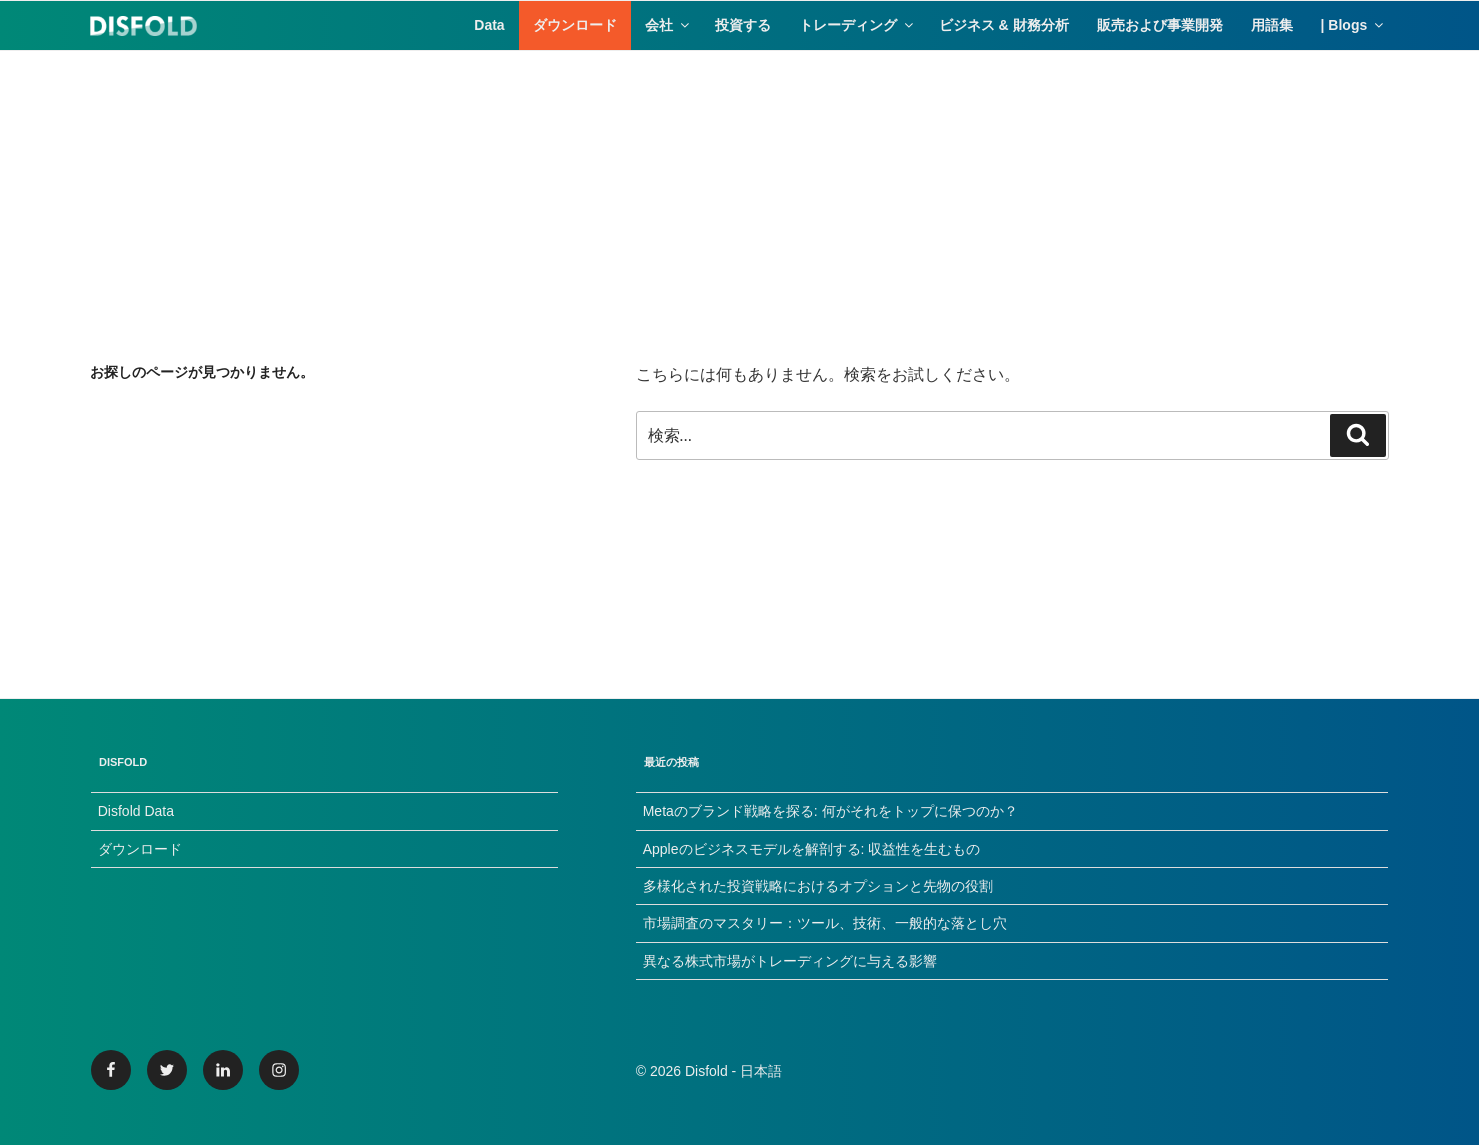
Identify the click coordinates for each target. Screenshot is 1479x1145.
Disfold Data (136, 811)
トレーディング (857, 25)
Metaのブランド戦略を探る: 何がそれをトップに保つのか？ (830, 811)
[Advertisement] (740, 191)
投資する (743, 25)
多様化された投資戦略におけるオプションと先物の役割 (818, 886)
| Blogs (1354, 25)
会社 (668, 25)
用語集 (1272, 25)
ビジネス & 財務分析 (1004, 25)
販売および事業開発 (1160, 25)
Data (489, 25)
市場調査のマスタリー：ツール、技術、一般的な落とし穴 (825, 923)
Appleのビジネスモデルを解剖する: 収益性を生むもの (812, 849)
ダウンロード (575, 25)
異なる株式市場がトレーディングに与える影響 (790, 961)
